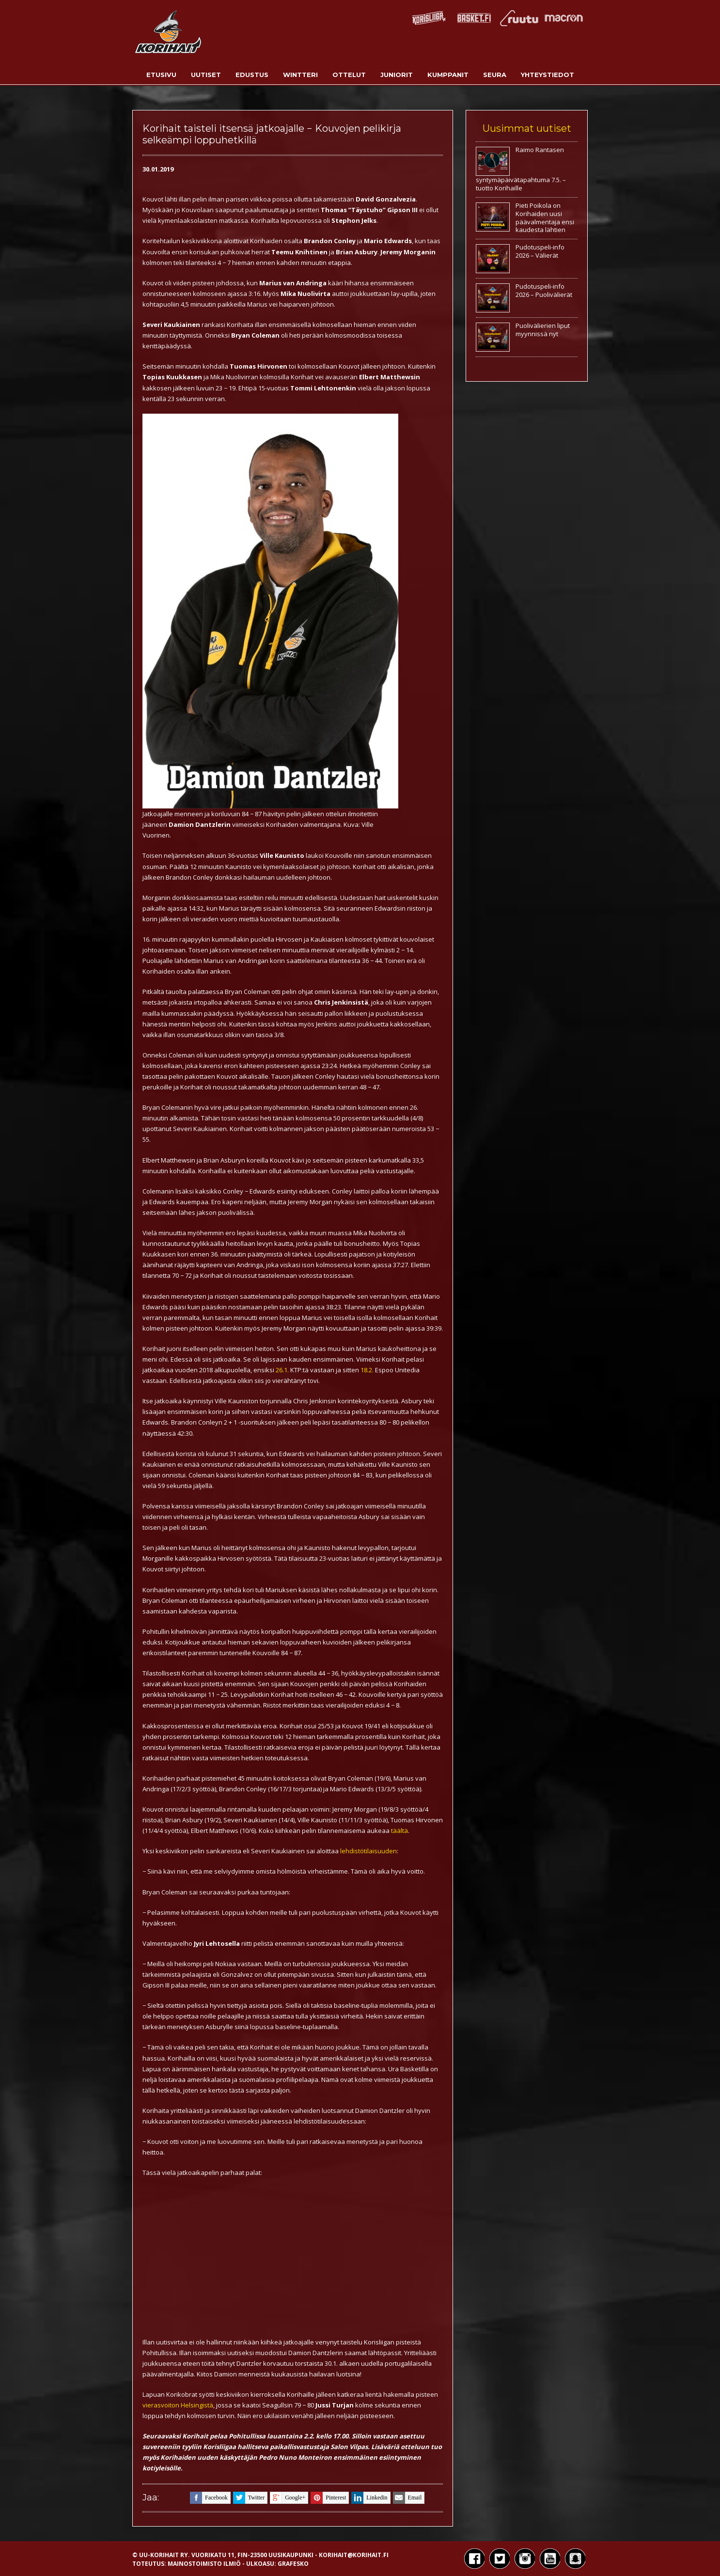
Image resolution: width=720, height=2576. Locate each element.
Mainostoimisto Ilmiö (204, 2564)
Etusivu (161, 74)
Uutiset (206, 74)
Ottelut (349, 74)
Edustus (251, 74)
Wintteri (300, 74)
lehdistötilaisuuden (368, 1851)
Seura (494, 74)
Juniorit (396, 74)
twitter (249, 2498)
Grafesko (293, 2564)
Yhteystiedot (547, 74)
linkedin (369, 2498)
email (407, 2498)
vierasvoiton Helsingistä (177, 2405)
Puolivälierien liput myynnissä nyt (543, 329)
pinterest (328, 2498)
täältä (399, 1830)
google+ (287, 2498)
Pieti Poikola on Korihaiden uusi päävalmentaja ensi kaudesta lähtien (545, 217)
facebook (209, 2498)
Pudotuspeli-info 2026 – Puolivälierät (544, 290)
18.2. (367, 1370)
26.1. (282, 1370)
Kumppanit (448, 74)
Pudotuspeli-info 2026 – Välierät (540, 251)
